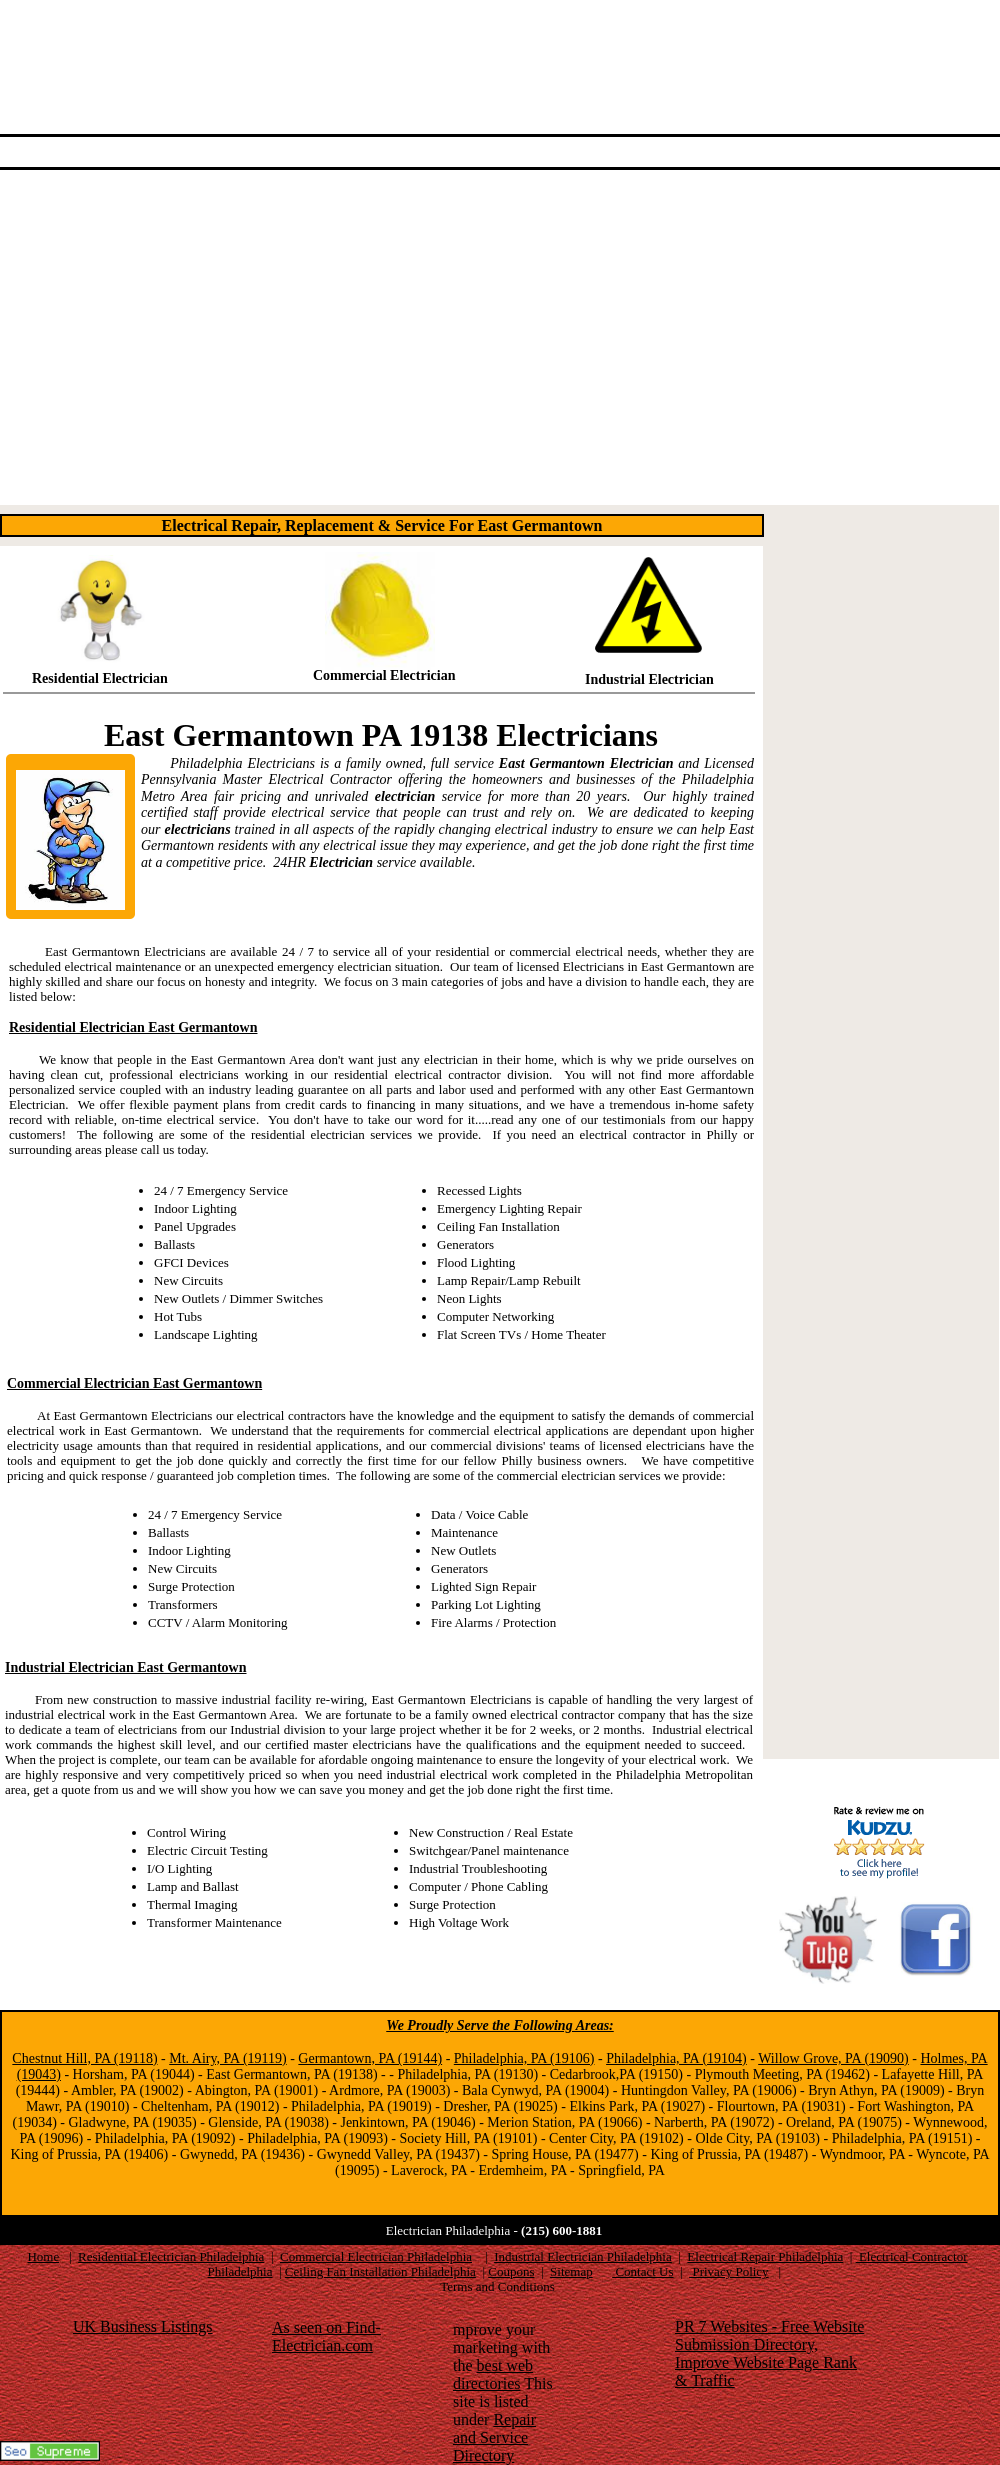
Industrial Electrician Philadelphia (583, 2256)
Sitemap (571, 2271)
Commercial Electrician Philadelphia (376, 2256)
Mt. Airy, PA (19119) (227, 2058)
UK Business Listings (143, 2326)
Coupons (511, 2271)
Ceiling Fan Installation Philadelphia (380, 2271)
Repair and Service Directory (494, 2437)
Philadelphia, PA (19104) (676, 2058)
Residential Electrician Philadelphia (171, 2256)
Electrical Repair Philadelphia (765, 2256)
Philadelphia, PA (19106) (524, 2058)
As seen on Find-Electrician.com (326, 2336)
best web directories (493, 2374)
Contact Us (642, 2271)
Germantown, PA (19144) (370, 2058)
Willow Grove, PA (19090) (833, 2058)
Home (43, 2256)
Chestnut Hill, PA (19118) (84, 2058)
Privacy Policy (728, 2271)
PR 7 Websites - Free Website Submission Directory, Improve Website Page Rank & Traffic (769, 2353)
